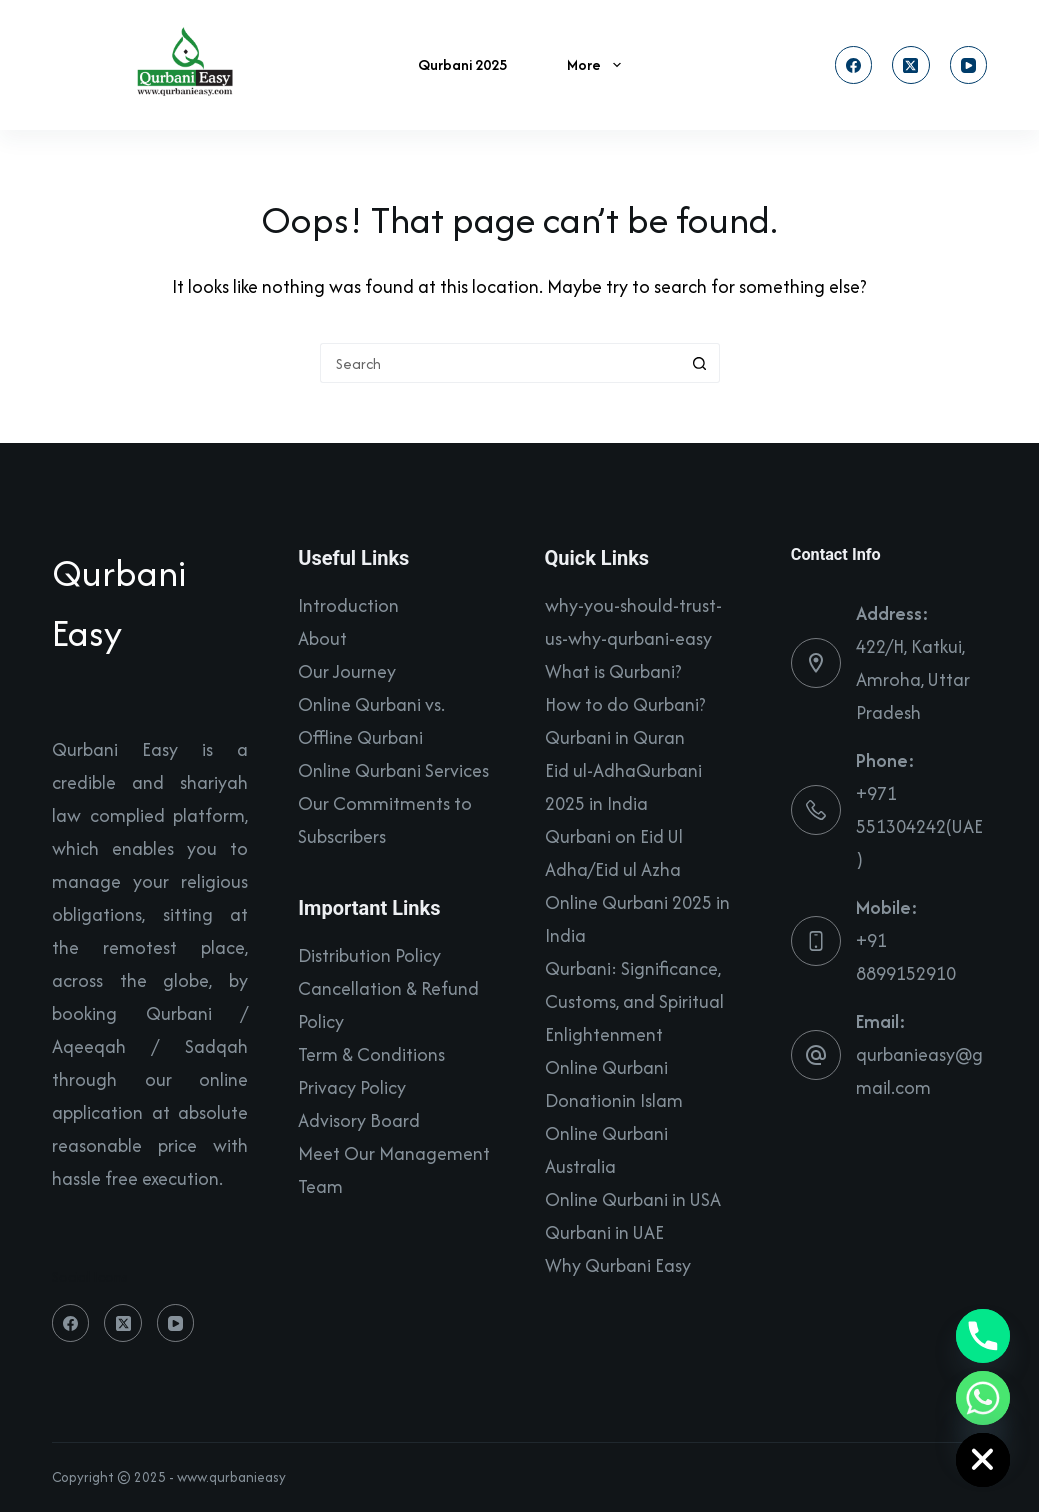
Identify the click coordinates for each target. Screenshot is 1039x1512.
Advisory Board (359, 1120)
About (322, 638)
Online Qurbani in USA (633, 1199)
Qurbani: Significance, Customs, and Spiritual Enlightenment (634, 1001)
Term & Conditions (371, 1054)
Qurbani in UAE (604, 1232)
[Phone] (983, 1336)
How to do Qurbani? (625, 704)
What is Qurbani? (613, 671)
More (597, 65)
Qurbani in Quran (615, 737)
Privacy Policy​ (352, 1087)
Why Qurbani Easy (618, 1265)
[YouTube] (969, 65)
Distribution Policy (369, 955)
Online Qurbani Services (393, 770)
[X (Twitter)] (911, 65)
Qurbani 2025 (462, 64)
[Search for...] (500, 363)
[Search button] (700, 363)
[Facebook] (854, 65)
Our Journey (347, 671)
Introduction (348, 605)
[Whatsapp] (983, 1398)
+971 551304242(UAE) (919, 826)
